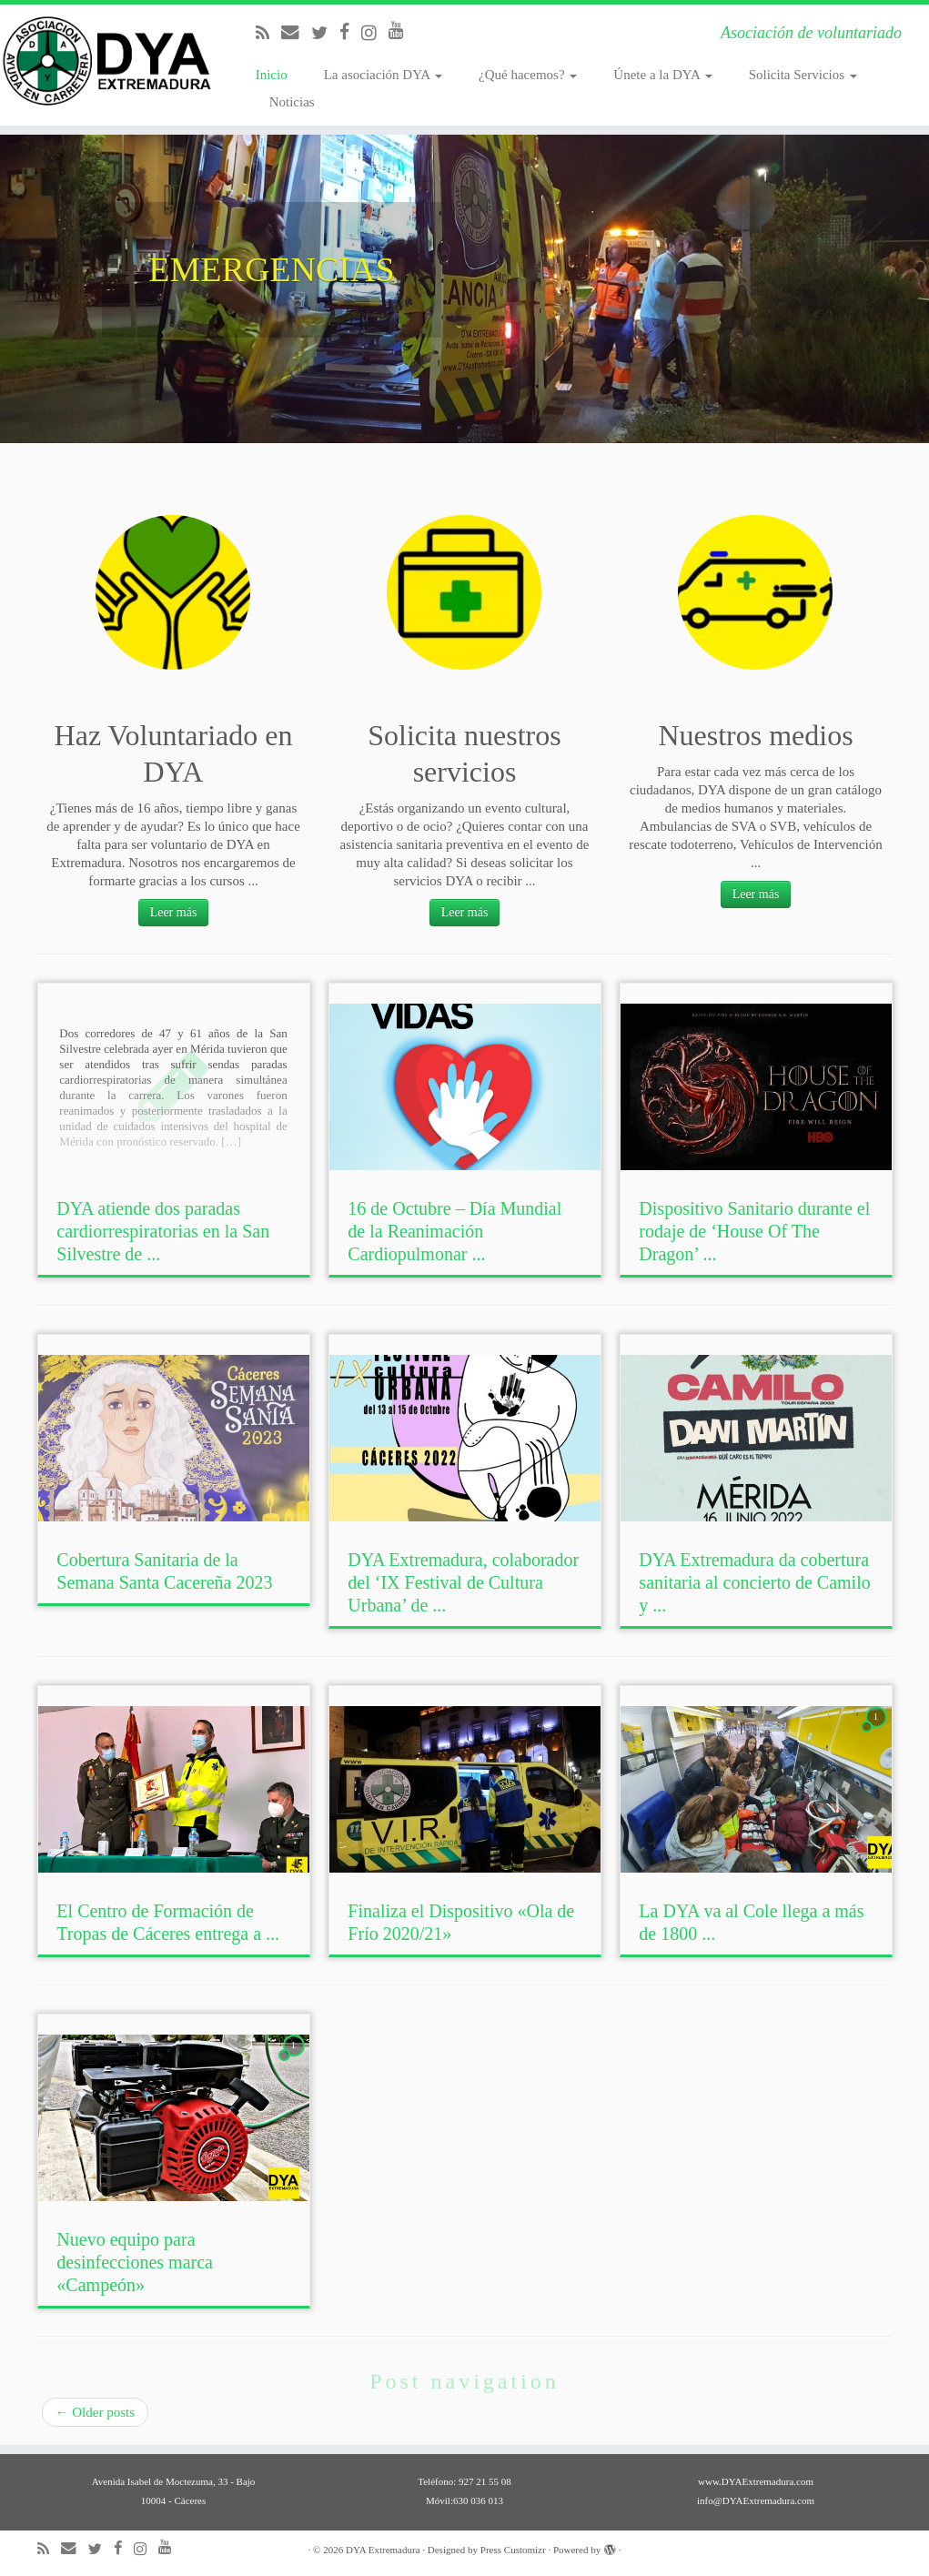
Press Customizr (513, 2549)
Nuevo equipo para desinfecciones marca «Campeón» (134, 2262)
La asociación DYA (383, 74)
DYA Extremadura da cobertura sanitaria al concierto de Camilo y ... (754, 1582)
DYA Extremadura (383, 2549)
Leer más (173, 912)
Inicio (272, 74)
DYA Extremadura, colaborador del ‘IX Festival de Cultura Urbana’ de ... (463, 1582)
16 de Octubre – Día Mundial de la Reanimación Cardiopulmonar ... (454, 1231)
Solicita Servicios (803, 74)
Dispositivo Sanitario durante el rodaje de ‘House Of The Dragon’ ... (754, 1231)
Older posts (96, 2412)
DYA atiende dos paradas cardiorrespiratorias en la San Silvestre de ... (162, 1231)
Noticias (292, 102)
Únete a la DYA (662, 74)
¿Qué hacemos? (528, 74)
